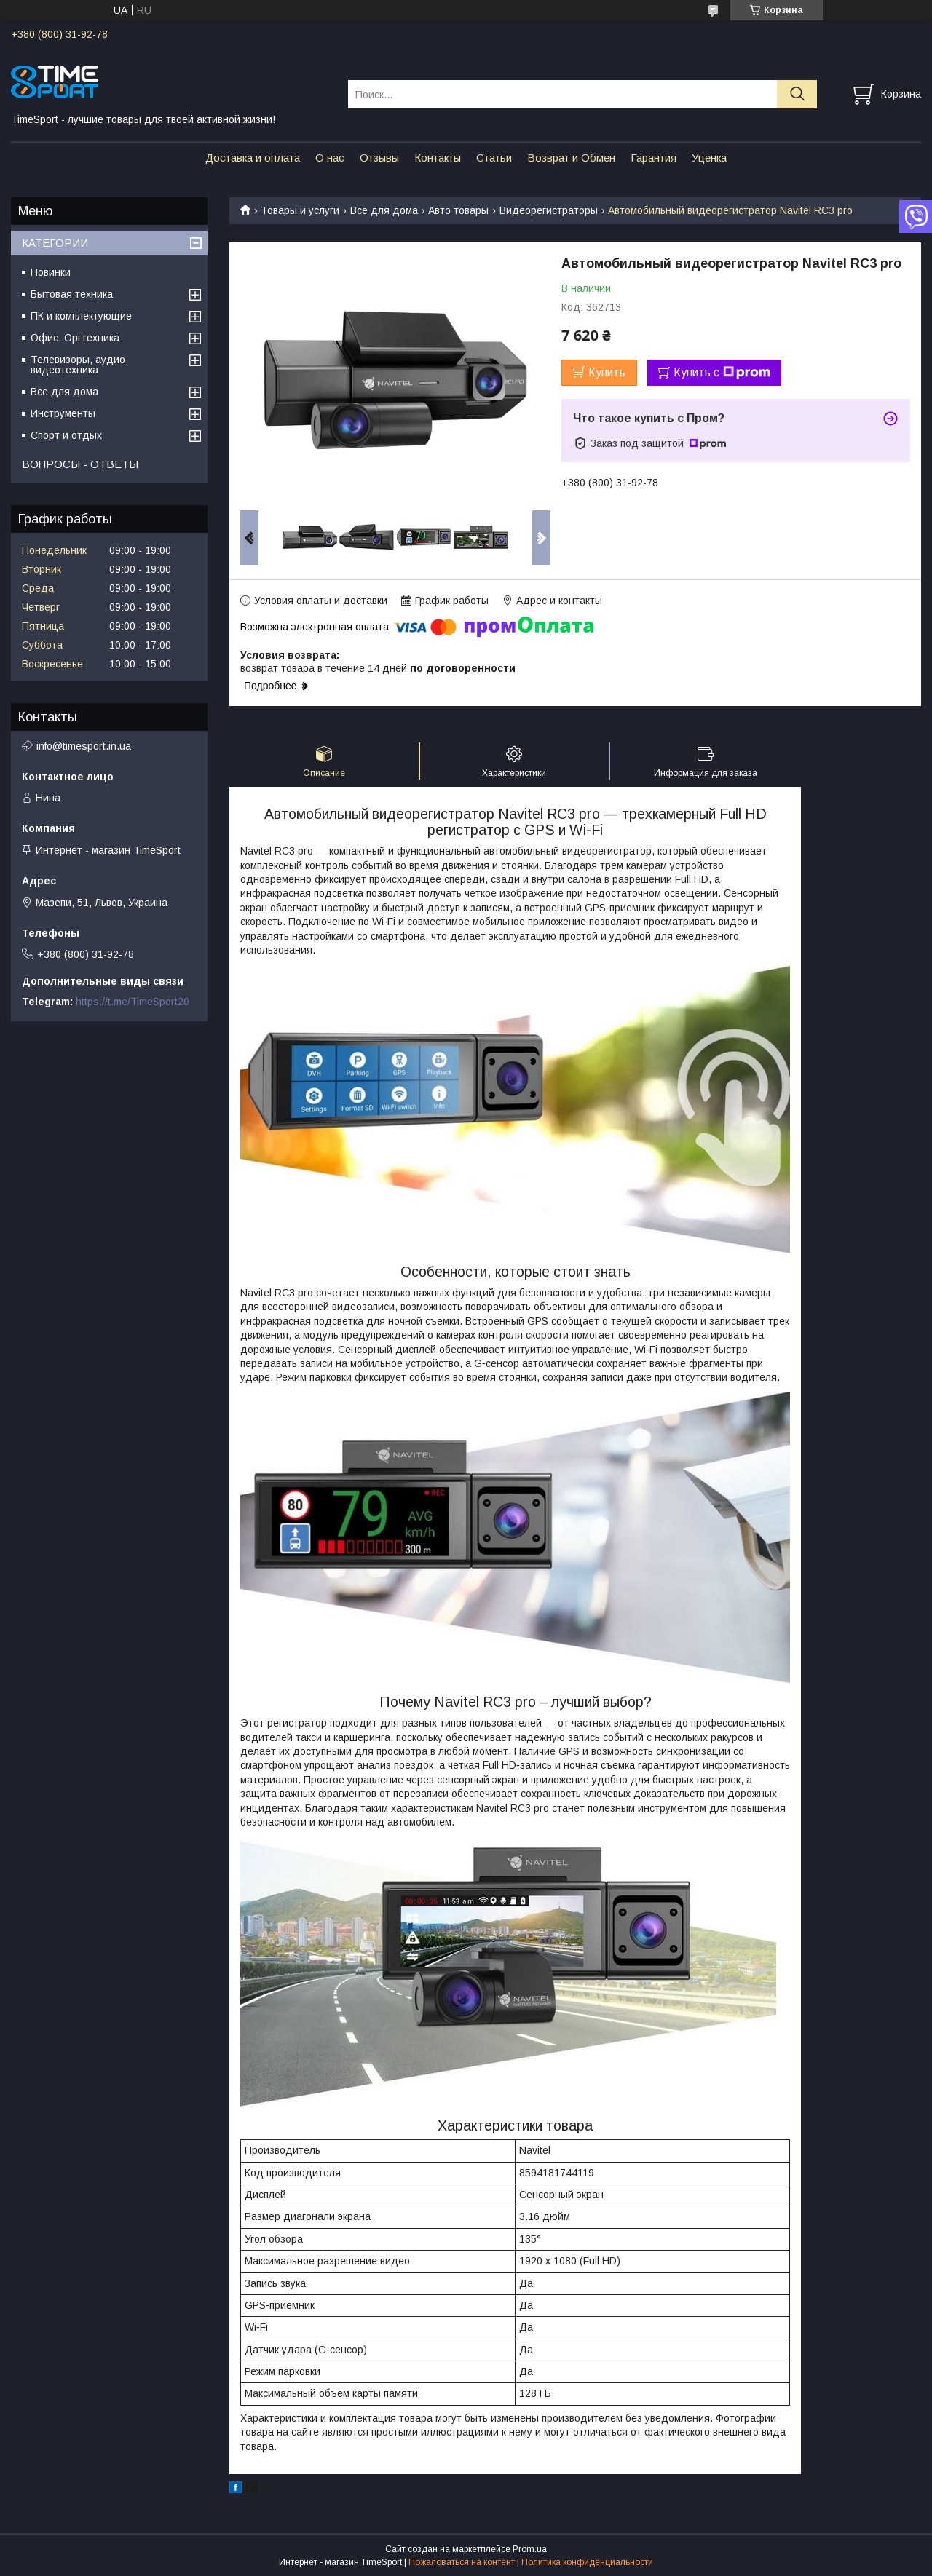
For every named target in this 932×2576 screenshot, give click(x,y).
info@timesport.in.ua (83, 746)
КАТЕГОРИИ (55, 243)
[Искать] (797, 94)
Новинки (51, 272)
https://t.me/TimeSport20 (132, 1001)
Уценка (709, 157)
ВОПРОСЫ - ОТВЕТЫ (80, 464)
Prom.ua (530, 2549)
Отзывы (379, 157)
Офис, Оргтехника (75, 338)
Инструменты (63, 413)
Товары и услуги (300, 210)
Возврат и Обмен (571, 157)
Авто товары (458, 210)
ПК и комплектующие (81, 316)
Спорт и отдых (66, 435)
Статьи (494, 157)
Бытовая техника (72, 294)
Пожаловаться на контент (461, 2562)
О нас (329, 157)
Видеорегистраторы (548, 210)
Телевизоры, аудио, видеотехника (79, 365)
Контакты (437, 157)
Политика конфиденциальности (587, 2562)
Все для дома (384, 210)
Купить (606, 372)
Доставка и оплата (252, 157)
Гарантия (653, 157)
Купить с (722, 372)
